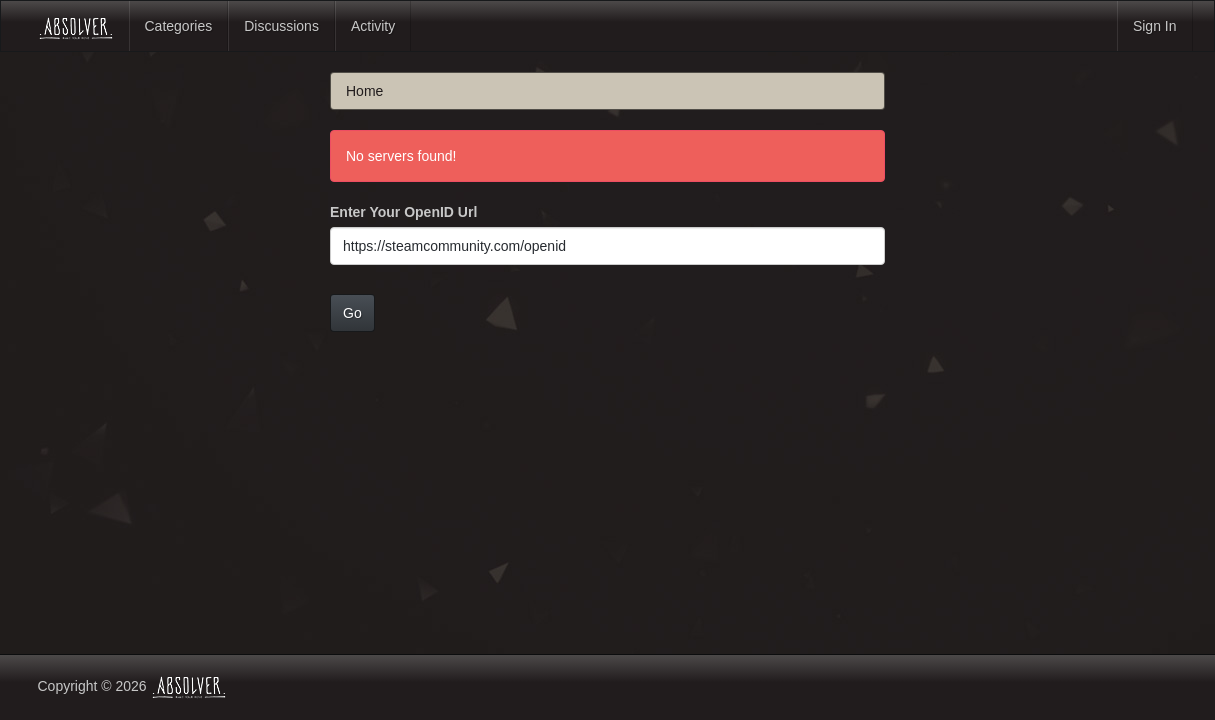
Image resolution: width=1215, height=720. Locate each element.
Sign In (1155, 26)
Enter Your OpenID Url (403, 212)
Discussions (281, 26)
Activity (373, 26)
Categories (179, 26)
